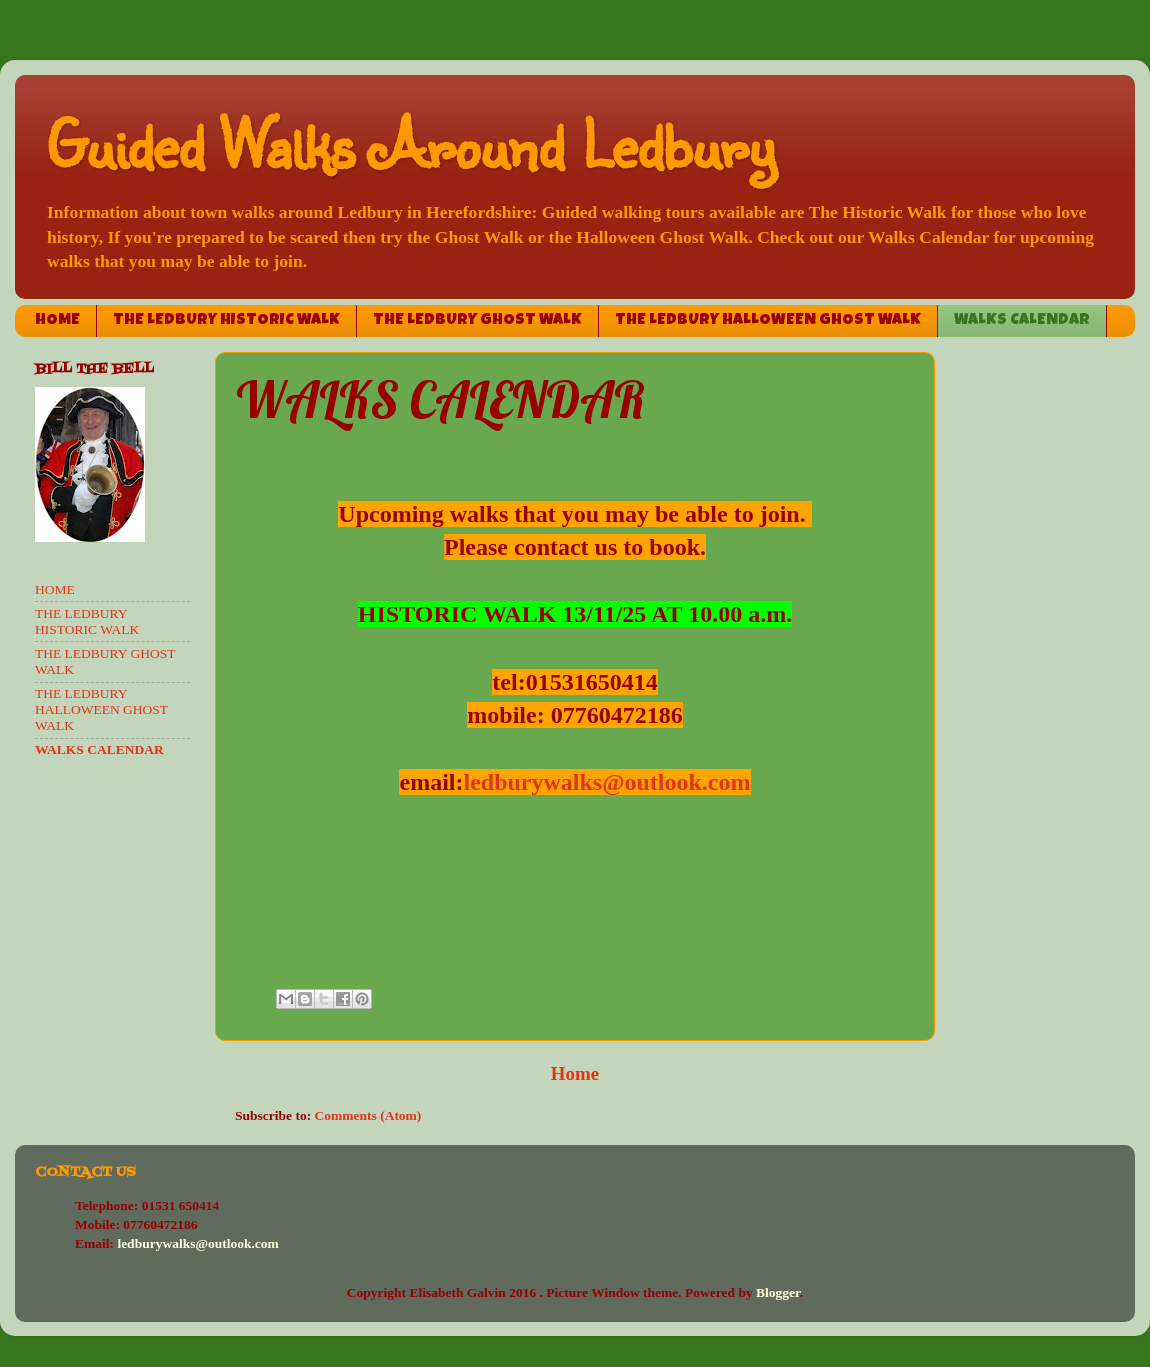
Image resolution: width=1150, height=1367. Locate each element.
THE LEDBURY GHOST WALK (477, 321)
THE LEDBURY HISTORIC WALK (226, 321)
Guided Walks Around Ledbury (410, 143)
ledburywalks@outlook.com (606, 782)
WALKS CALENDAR (1022, 321)
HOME (57, 321)
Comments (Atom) (368, 1115)
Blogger (778, 1292)
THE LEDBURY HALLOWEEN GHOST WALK (768, 321)
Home (575, 1073)
